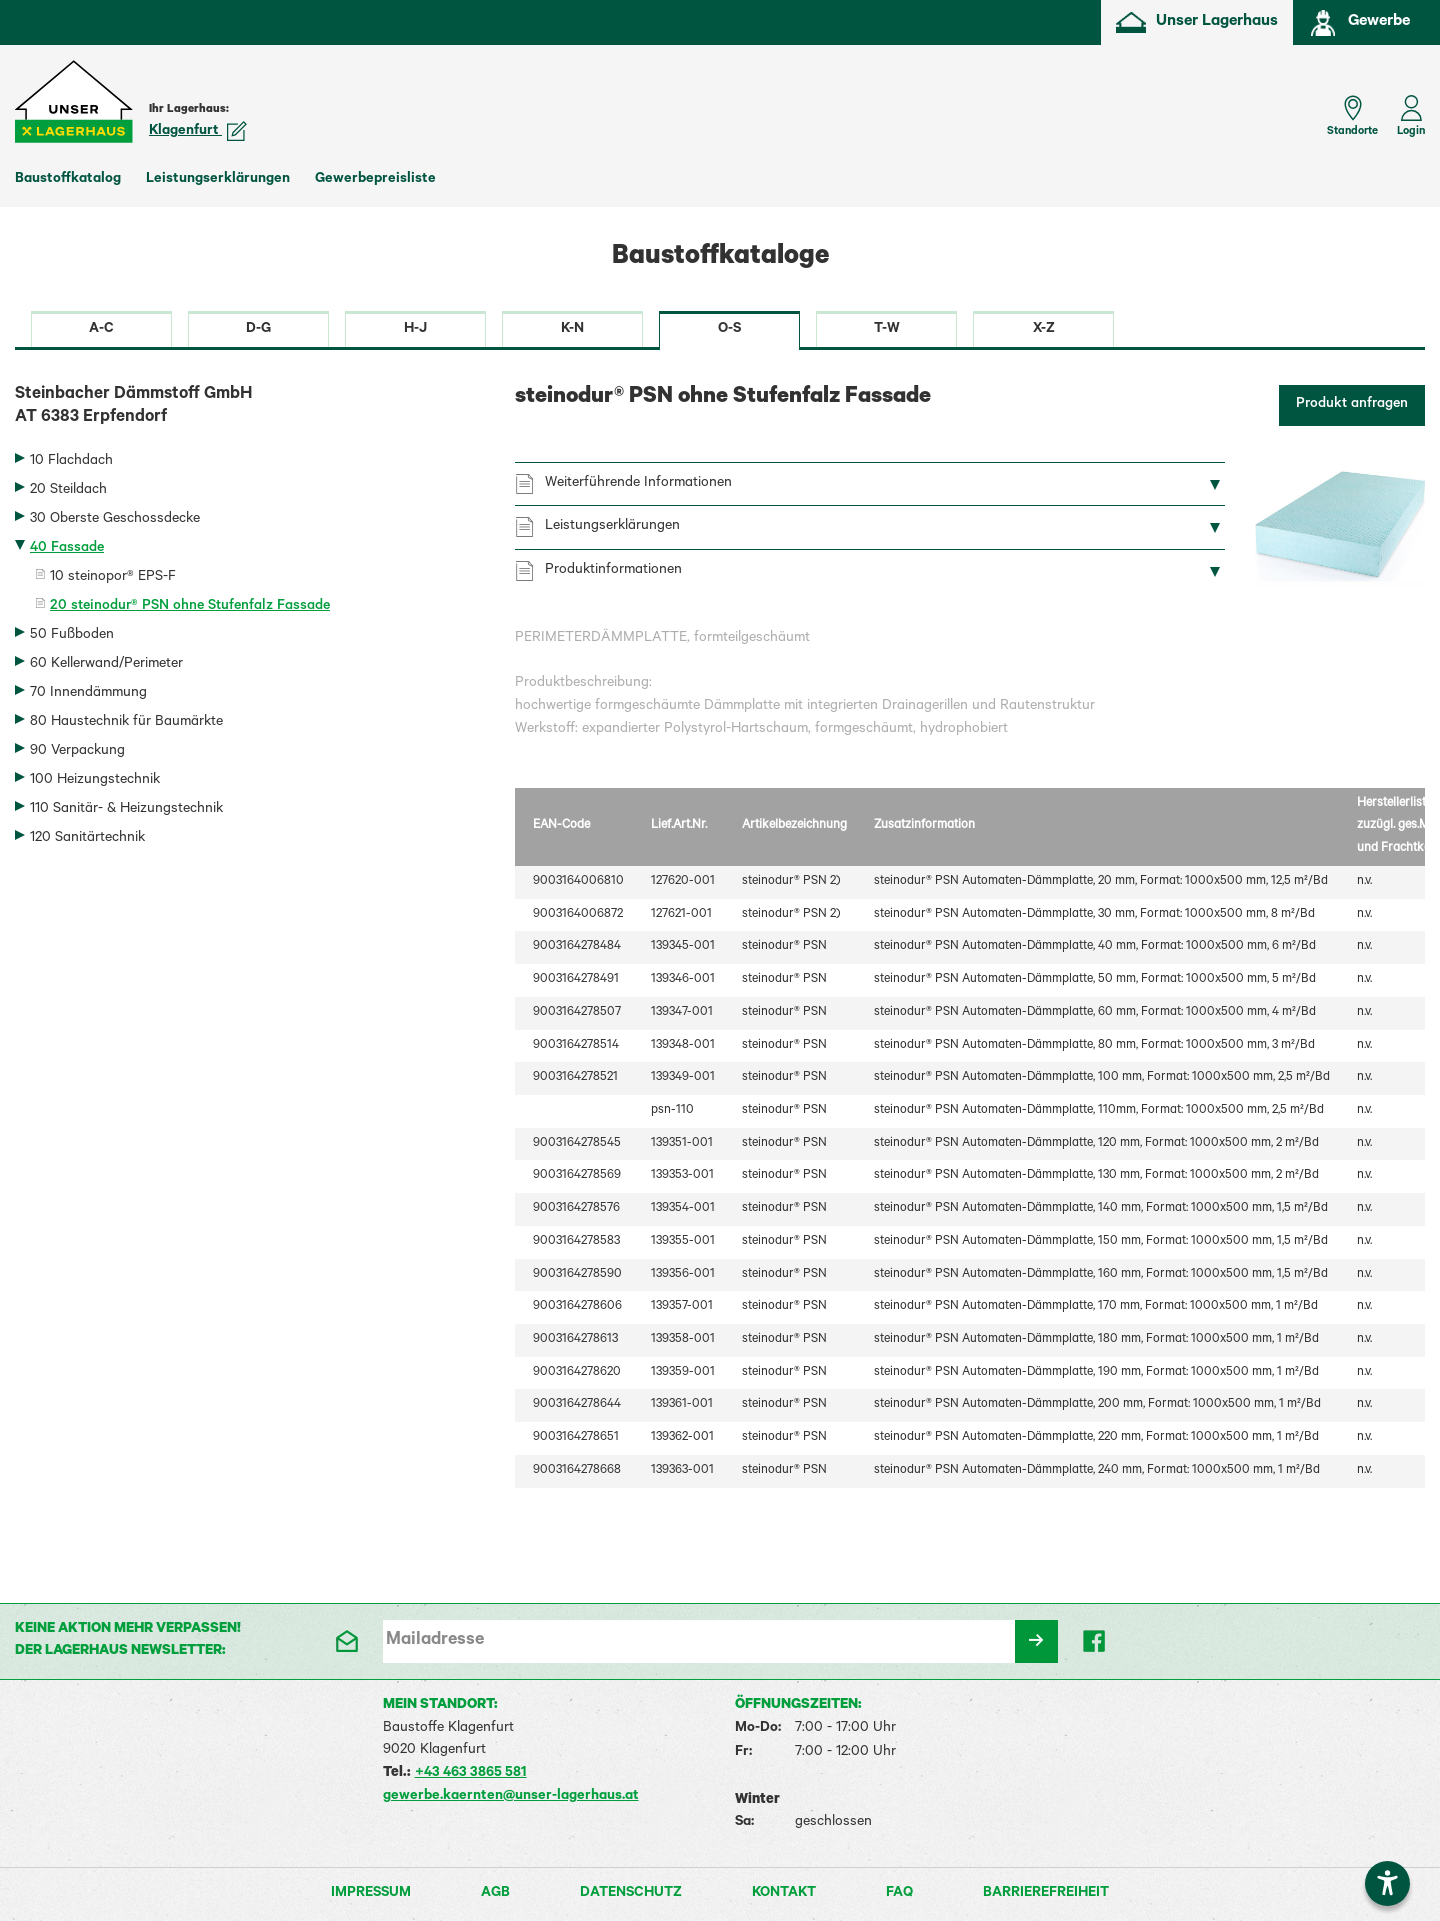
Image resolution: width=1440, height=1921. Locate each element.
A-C (101, 330)
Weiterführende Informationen (638, 484)
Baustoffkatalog (68, 180)
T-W (887, 330)
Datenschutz (631, 1894)
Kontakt (784, 1894)
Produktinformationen (613, 571)
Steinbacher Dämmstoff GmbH (250, 408)
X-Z (1044, 330)
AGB (495, 1894)
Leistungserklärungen (218, 180)
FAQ (899, 1894)
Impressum (371, 1894)
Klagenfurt (198, 132)
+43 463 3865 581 (471, 1774)
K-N (572, 330)
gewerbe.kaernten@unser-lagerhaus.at (511, 1797)
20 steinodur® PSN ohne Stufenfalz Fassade (190, 607)
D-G (258, 330)
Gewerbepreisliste (375, 180)
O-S (729, 330)
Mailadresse (435, 1641)
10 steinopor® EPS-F (113, 578)
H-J (415, 330)
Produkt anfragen (1352, 405)
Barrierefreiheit (1046, 1894)
